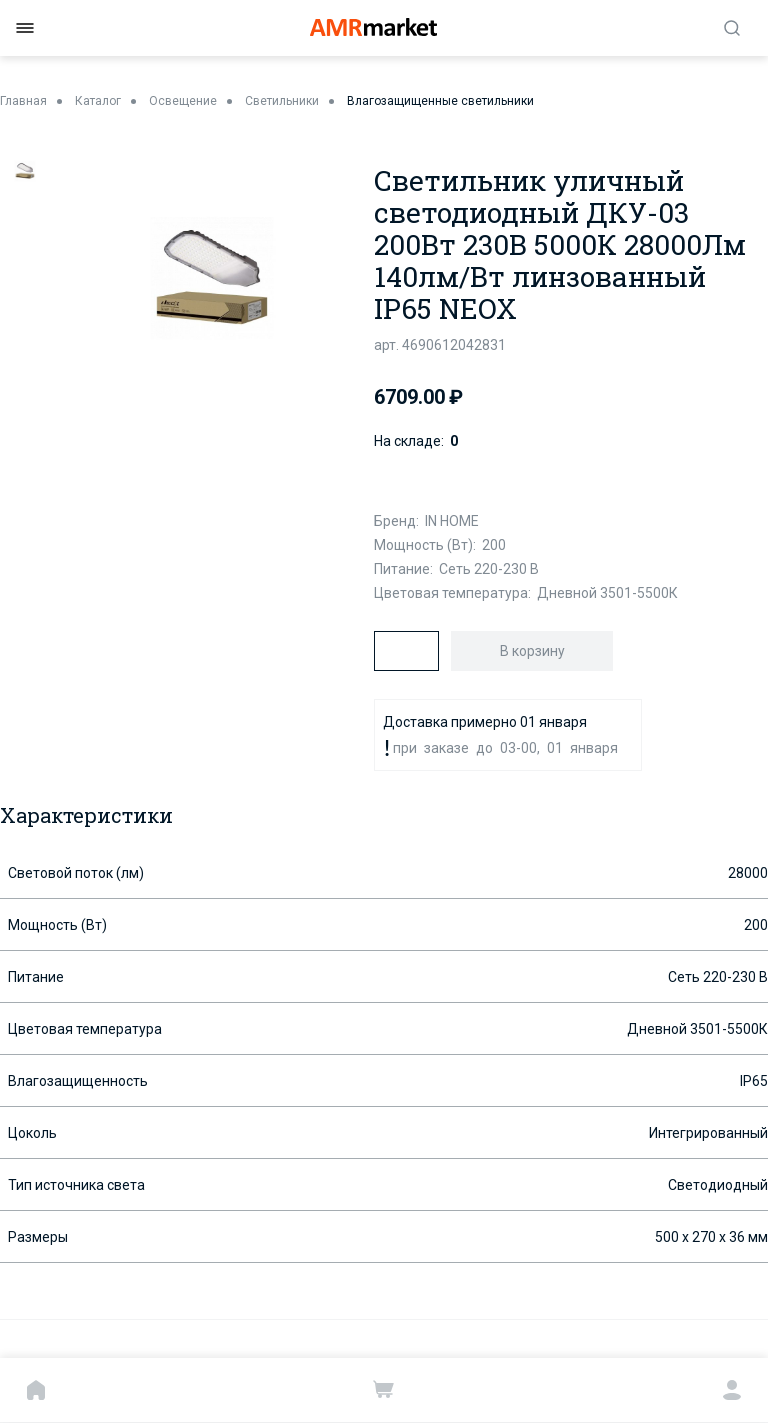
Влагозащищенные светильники (440, 101)
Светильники (282, 101)
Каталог (98, 101)
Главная (23, 101)
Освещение (183, 101)
